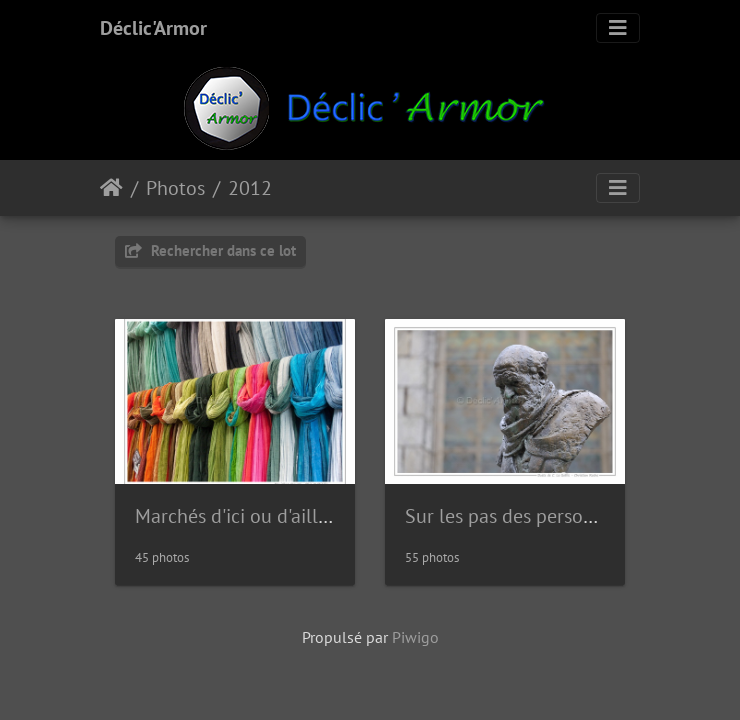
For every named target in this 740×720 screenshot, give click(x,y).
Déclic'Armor (153, 28)
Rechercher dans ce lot (210, 250)
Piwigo (415, 637)
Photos (175, 188)
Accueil (111, 188)
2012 (250, 188)
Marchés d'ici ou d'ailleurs (244, 516)
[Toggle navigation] (618, 28)
